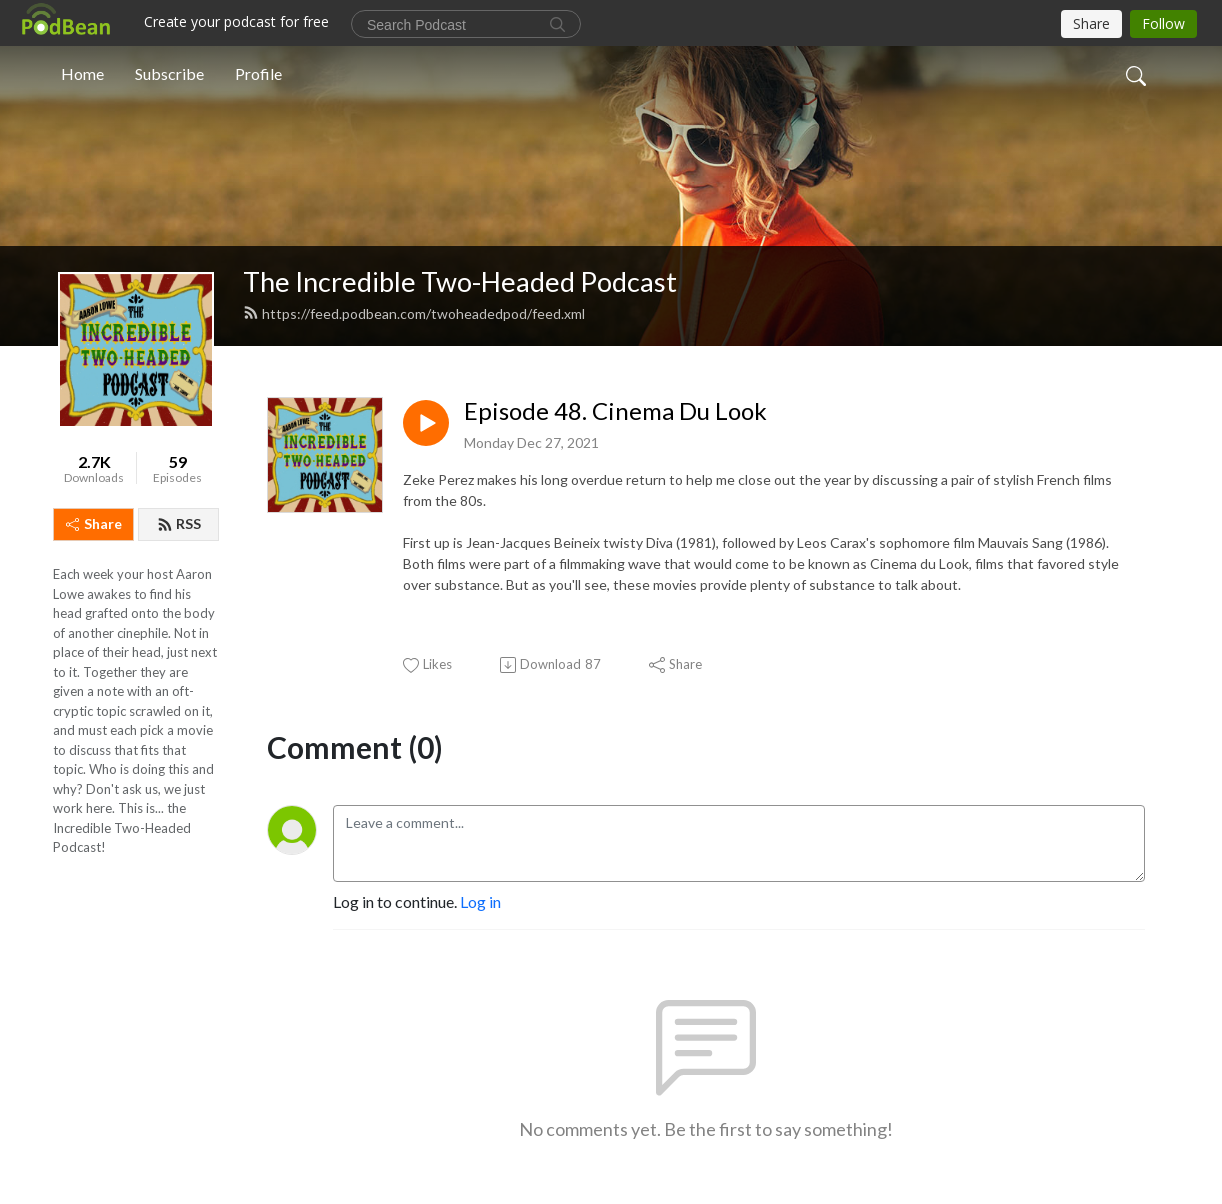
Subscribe (169, 73)
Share (94, 523)
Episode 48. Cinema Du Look (615, 411)
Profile (258, 73)
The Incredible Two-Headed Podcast (460, 281)
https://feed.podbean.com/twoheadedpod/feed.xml (414, 313)
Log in (480, 901)
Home (82, 73)
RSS (179, 523)
